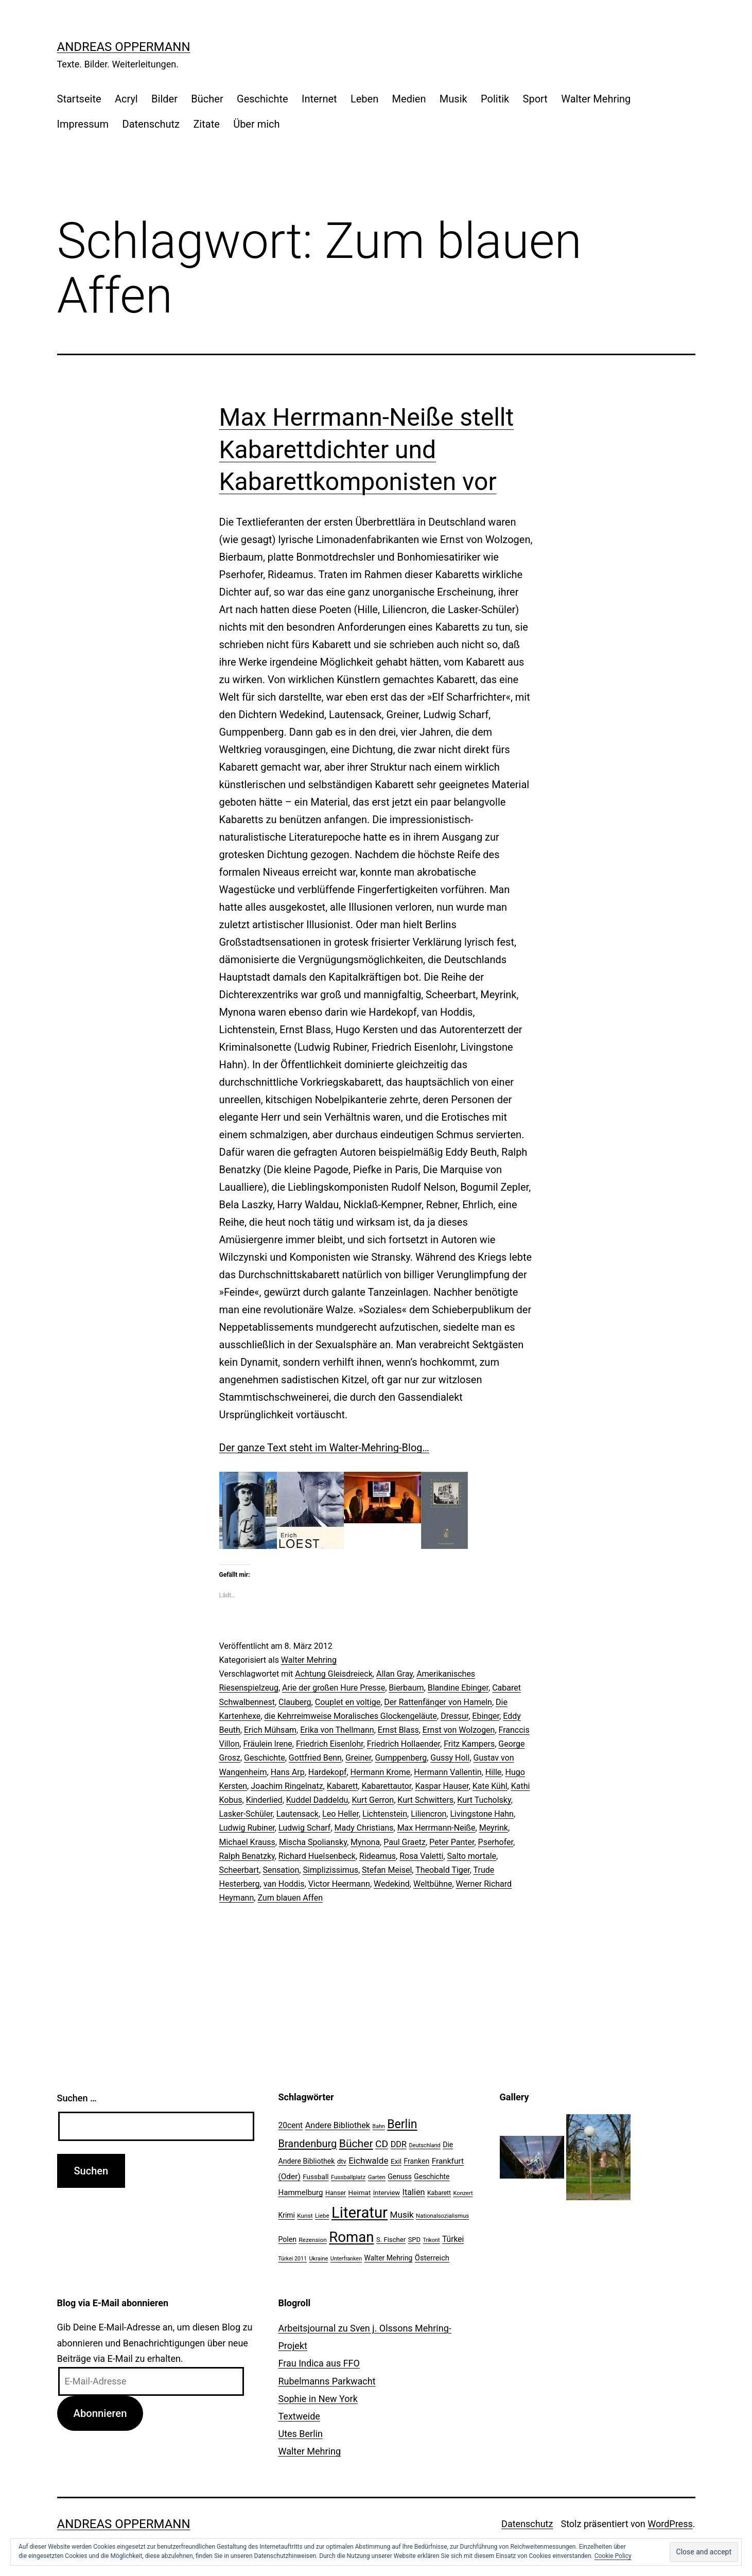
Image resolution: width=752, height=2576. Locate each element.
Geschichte (262, 99)
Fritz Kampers (469, 1744)
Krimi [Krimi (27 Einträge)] (286, 2215)
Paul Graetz (404, 1842)
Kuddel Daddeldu (317, 1800)
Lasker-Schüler (246, 1814)
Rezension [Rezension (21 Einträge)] (312, 2239)
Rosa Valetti (421, 1856)
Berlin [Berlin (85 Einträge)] (402, 2124)
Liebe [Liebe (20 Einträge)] (322, 2215)
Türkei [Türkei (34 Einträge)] (453, 2239)
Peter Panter (451, 1842)
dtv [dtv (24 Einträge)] (341, 2161)
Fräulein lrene (267, 1744)
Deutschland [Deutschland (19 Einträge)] (424, 2145)
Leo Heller (340, 1814)
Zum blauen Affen (290, 1898)
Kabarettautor (386, 1786)
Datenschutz (151, 124)
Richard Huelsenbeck (317, 1856)
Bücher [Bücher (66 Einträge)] (356, 2143)
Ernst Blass (398, 1730)
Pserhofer (496, 1842)
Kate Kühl (490, 1786)
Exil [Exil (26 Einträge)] (396, 2161)
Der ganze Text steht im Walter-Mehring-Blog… (324, 1447)
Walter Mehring (596, 99)
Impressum (83, 124)
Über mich (256, 124)
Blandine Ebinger (458, 1688)
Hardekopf (327, 1772)
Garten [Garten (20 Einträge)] (377, 2177)
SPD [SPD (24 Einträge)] (414, 2239)
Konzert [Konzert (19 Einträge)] (463, 2193)
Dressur (454, 1716)
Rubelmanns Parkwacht (327, 2381)
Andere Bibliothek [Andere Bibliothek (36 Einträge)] (337, 2125)
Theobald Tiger (442, 1870)
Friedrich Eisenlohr (329, 1744)
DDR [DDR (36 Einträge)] (399, 2144)
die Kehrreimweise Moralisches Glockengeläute (350, 1716)
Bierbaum (406, 1688)
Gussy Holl (449, 1758)
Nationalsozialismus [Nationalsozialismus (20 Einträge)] (442, 2215)
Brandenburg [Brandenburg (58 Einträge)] (307, 2143)
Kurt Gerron (373, 1800)
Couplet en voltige (347, 1702)
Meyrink (493, 1828)
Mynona (365, 1842)
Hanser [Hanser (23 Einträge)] (335, 2193)
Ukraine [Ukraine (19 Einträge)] (318, 2258)
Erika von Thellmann (337, 1730)
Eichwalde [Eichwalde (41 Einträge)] (368, 2160)
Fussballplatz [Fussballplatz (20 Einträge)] (348, 2177)
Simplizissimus (330, 1870)
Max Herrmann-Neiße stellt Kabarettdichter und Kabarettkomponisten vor (366, 449)
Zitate (206, 124)
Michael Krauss (247, 1842)
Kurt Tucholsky (484, 1800)
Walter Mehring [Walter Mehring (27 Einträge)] (388, 2258)
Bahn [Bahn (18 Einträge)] (379, 2126)
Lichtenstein (384, 1814)
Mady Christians (364, 1828)
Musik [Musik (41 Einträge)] (402, 2214)
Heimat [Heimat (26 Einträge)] (359, 2192)
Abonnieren (100, 2413)
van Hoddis (284, 1884)
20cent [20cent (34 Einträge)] (290, 2125)
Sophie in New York (318, 2398)
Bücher (207, 99)
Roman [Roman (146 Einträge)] (351, 2237)
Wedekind (392, 1884)
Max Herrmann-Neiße (436, 1828)
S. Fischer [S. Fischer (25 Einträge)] (391, 2239)
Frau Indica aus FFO (319, 2363)
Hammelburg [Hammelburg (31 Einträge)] (300, 2192)
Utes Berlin (300, 2433)
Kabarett (342, 1786)
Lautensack (297, 1814)
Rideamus (377, 1856)
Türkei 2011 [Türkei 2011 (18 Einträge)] (292, 2258)
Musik (453, 99)
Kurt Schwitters (425, 1800)
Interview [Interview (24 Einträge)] (386, 2193)
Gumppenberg (401, 1758)
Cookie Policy (613, 2556)
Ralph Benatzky (247, 1856)
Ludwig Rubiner (247, 1828)
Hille (493, 1772)
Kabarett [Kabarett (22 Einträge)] (439, 2193)
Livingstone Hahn (481, 1814)
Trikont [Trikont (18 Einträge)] (431, 2240)
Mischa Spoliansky (313, 1842)
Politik (495, 99)
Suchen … (77, 2098)
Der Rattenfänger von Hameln (438, 1702)
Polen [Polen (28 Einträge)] (287, 2239)
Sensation (281, 1870)
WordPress (670, 2523)
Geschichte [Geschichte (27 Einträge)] (431, 2176)
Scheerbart (239, 1870)
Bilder (164, 99)
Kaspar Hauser (441, 1786)
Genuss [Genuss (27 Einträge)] (400, 2176)
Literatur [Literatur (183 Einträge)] (359, 2212)
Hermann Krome (381, 1772)
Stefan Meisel (387, 1870)
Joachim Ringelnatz (287, 1786)
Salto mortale (472, 1856)
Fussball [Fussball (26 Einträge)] (315, 2176)
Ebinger (485, 1716)
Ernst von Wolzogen (459, 1730)
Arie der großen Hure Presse (333, 1688)
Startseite (79, 99)
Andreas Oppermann (123, 47)
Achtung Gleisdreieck (334, 1674)
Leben (364, 99)
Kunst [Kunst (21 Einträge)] (304, 2215)
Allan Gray (394, 1674)
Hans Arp (288, 1772)
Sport (535, 99)
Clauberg (294, 1702)
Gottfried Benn (315, 1758)
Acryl (126, 99)
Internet (319, 99)
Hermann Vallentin (447, 1772)
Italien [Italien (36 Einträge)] (414, 2192)
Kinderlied (264, 1800)
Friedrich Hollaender (403, 1744)
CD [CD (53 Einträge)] (381, 2144)
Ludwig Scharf (304, 1828)
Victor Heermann (339, 1884)
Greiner (358, 1758)
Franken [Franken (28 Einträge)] (416, 2161)
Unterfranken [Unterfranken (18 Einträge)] (346, 2258)
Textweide (299, 2416)
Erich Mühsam (270, 1730)
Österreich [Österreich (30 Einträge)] (432, 2257)
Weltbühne (432, 1884)
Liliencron (428, 1814)
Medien (409, 99)
